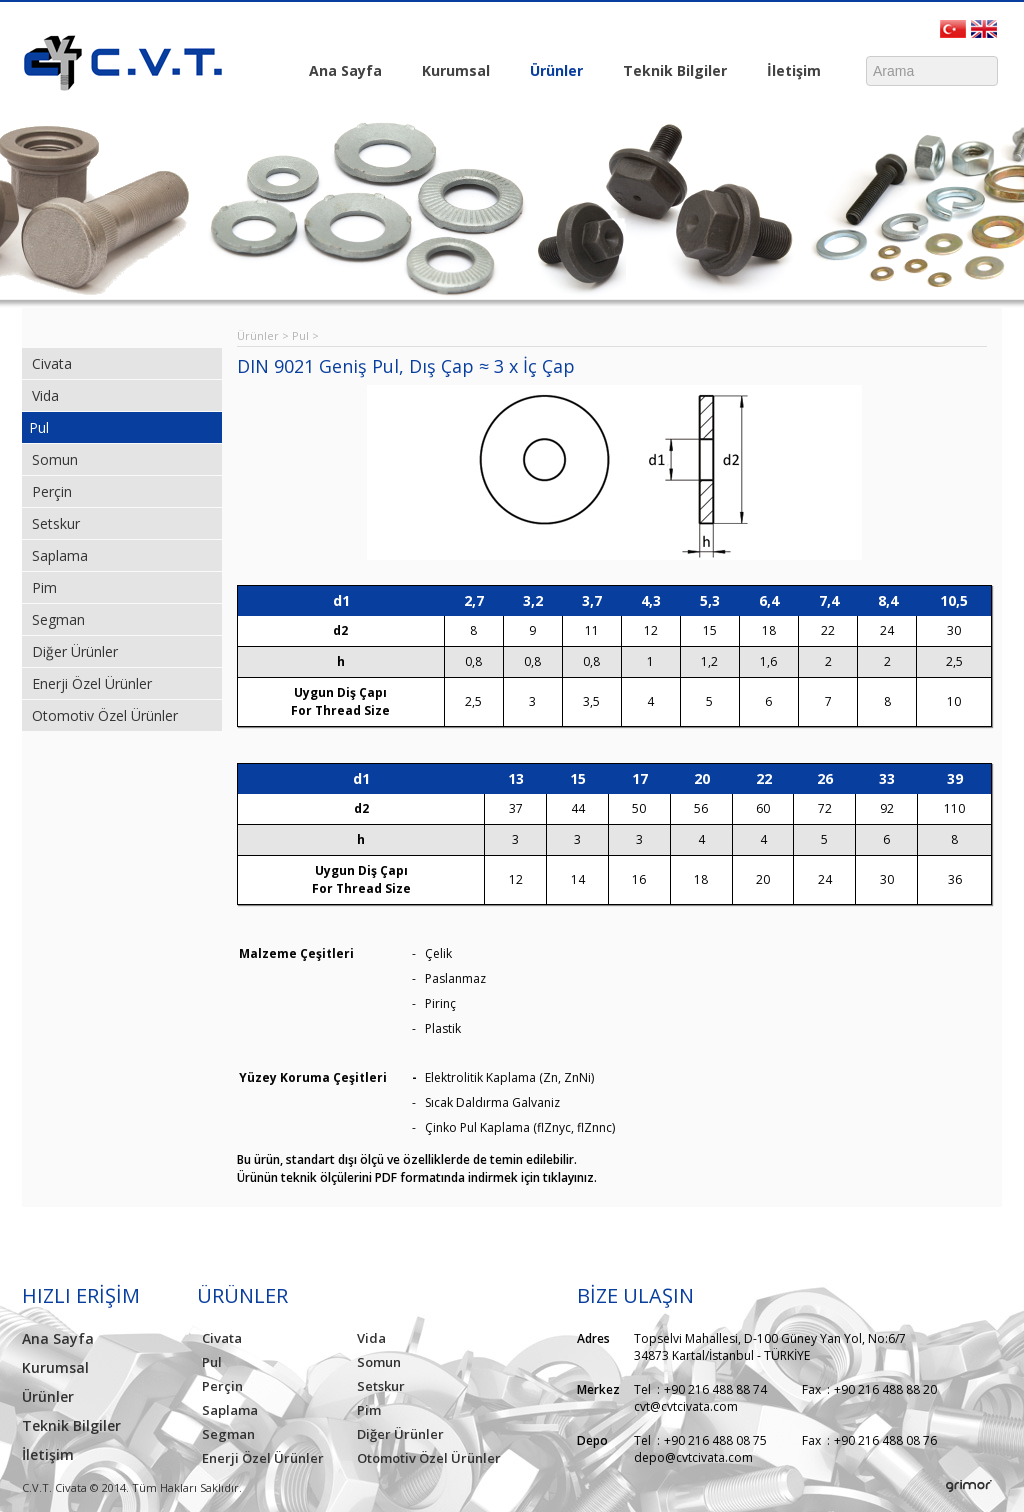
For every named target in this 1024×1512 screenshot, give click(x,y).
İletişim (789, 72)
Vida (45, 395)
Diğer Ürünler (75, 651)
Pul (39, 427)
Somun (55, 459)
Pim (44, 587)
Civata (52, 363)
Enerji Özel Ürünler (92, 683)
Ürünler (551, 72)
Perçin (52, 491)
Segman (58, 619)
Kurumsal (451, 72)
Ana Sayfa (345, 70)
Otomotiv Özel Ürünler (105, 715)
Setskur (56, 523)
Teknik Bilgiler (670, 72)
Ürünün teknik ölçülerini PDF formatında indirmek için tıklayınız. (417, 1177)
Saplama (60, 555)
